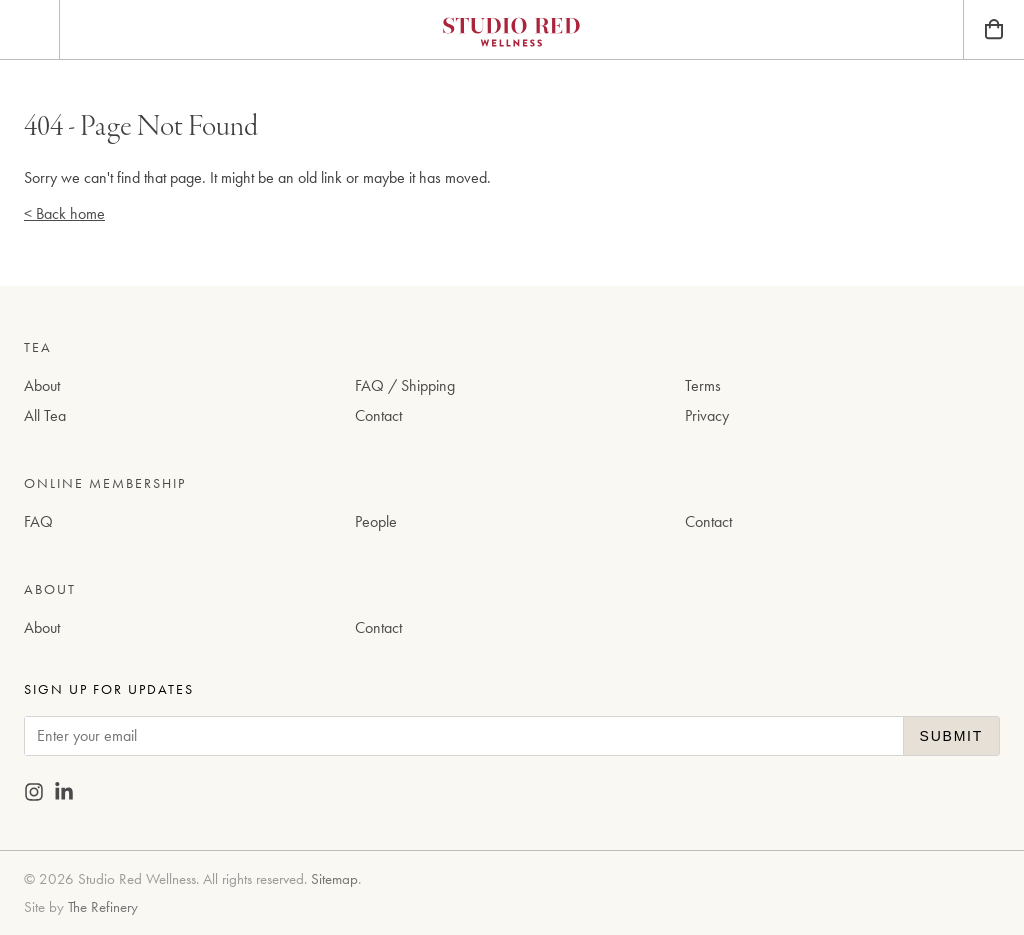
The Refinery (103, 907)
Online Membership (105, 483)
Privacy (707, 415)
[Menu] (29, 29)
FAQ (38, 521)
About (42, 385)
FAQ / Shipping (405, 385)
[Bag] (994, 29)
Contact (378, 415)
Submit (951, 736)
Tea (38, 347)
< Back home (64, 213)
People (376, 521)
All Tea (45, 415)
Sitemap (334, 879)
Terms (703, 385)
